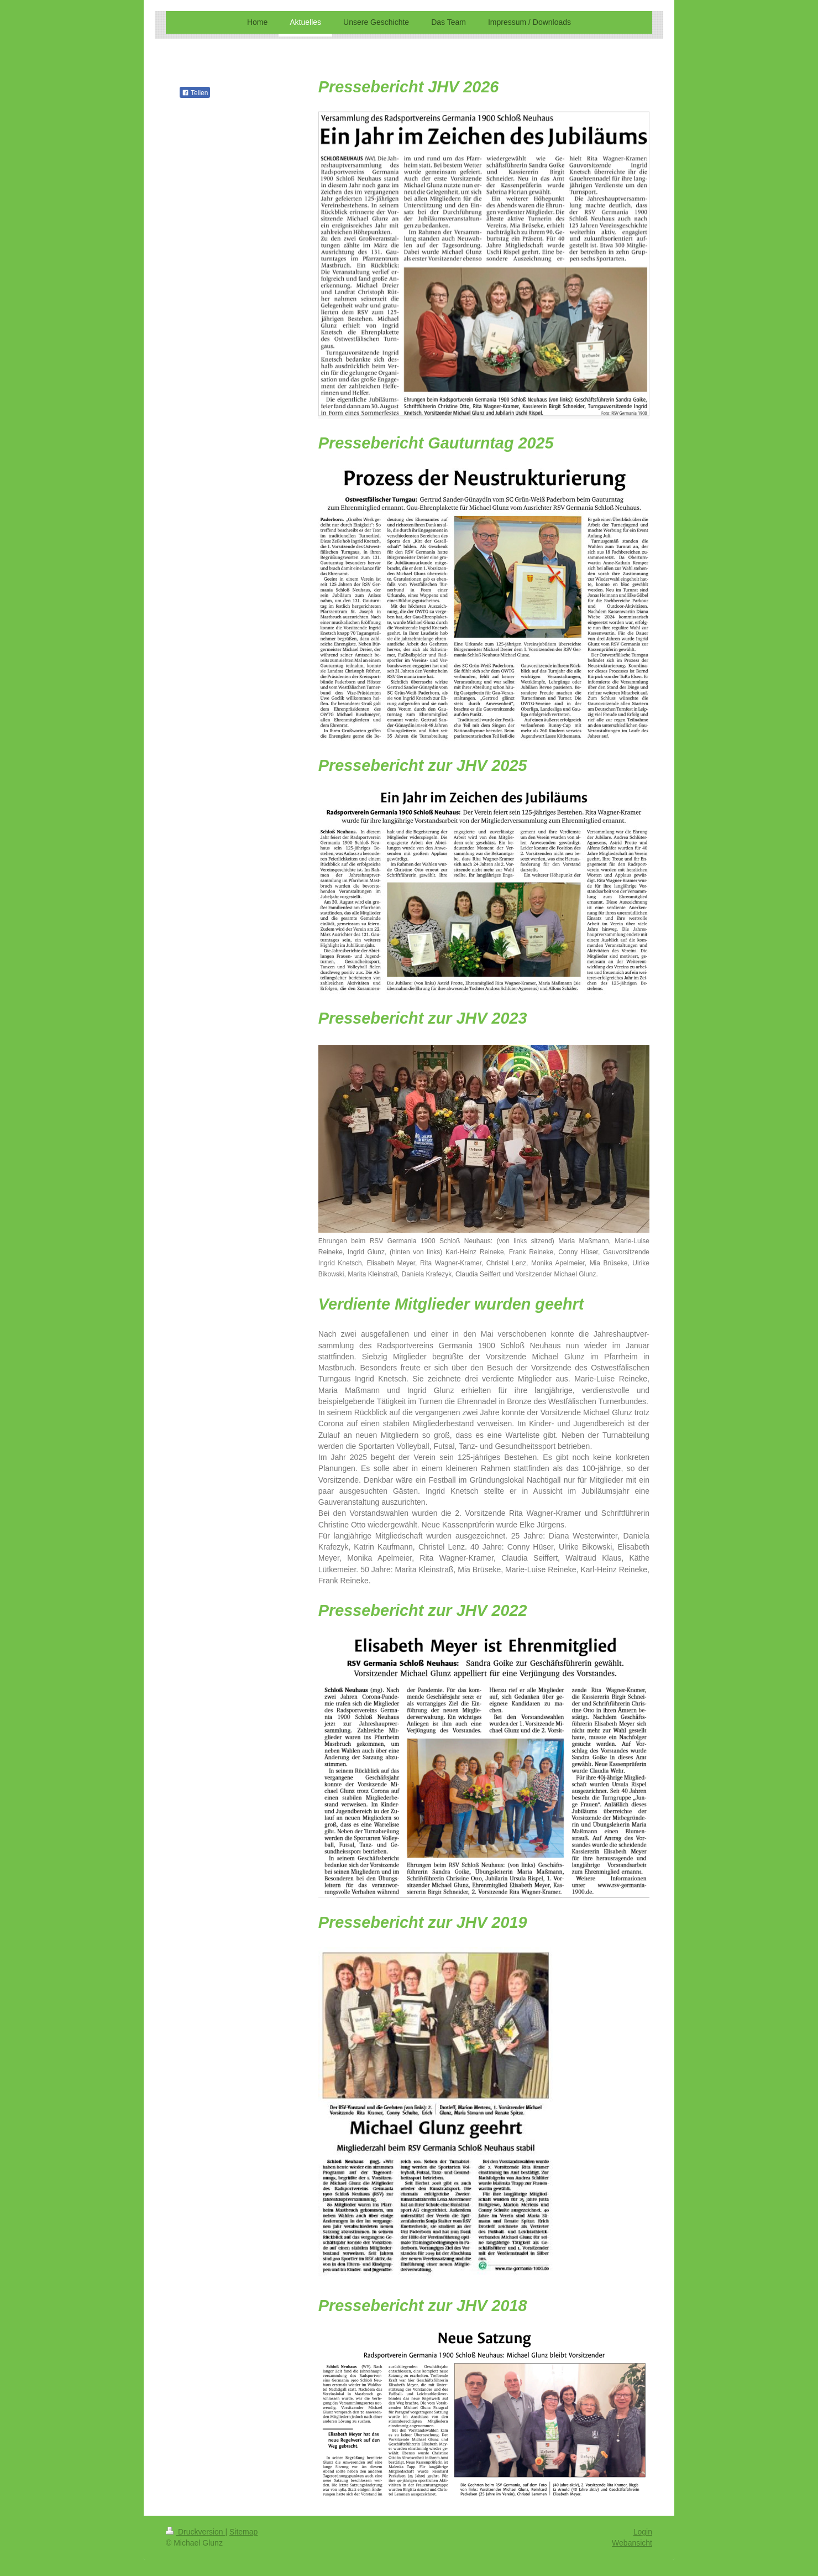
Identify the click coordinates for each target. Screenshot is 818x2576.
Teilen (195, 93)
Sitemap (243, 2531)
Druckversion (195, 2531)
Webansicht (632, 2542)
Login (642, 2531)
